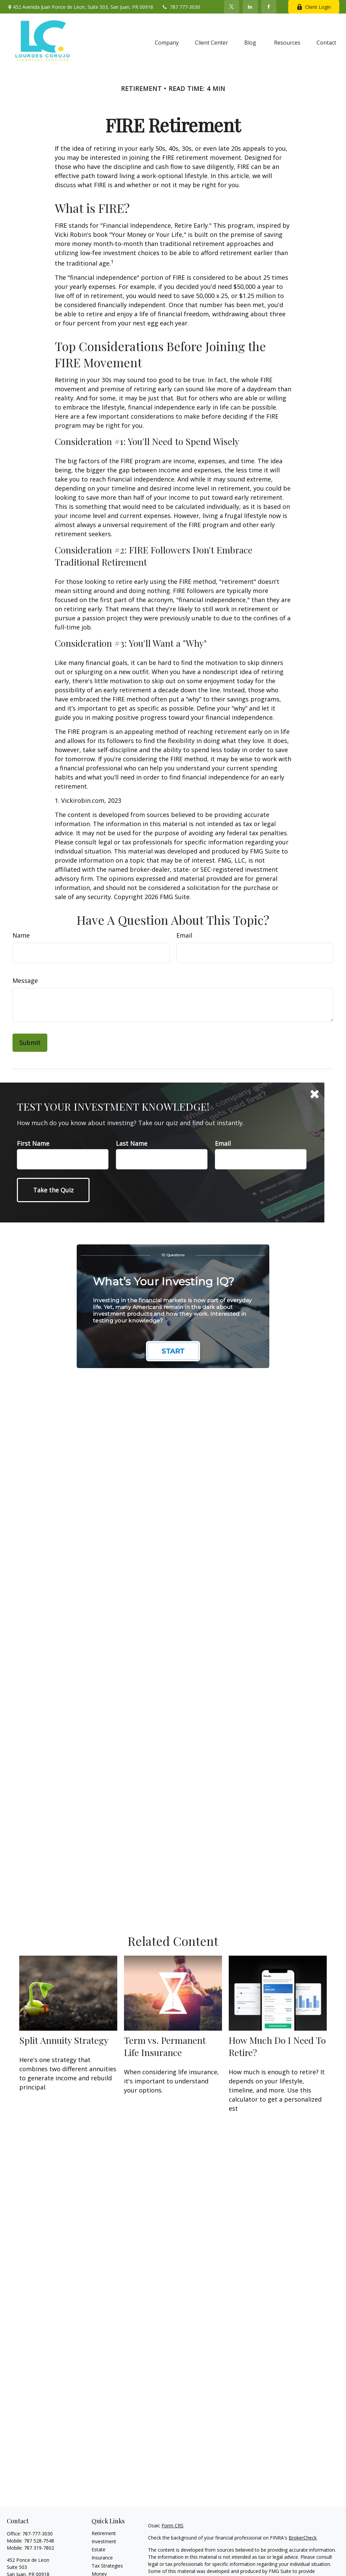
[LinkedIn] (250, 7)
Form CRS (172, 2525)
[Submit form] (30, 1043)
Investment (104, 2541)
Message (25, 980)
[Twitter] (231, 7)
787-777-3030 (37, 2533)
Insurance (102, 2557)
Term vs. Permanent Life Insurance (165, 2046)
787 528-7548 (39, 2540)
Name (21, 935)
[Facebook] (268, 7)
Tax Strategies (107, 2565)
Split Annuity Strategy (63, 2040)
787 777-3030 (181, 7)
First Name (33, 1143)
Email (184, 935)
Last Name (131, 1143)
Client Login (314, 7)
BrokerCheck (303, 2537)
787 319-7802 (39, 2548)
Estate (98, 2549)
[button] (167, 42)
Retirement (104, 2533)
